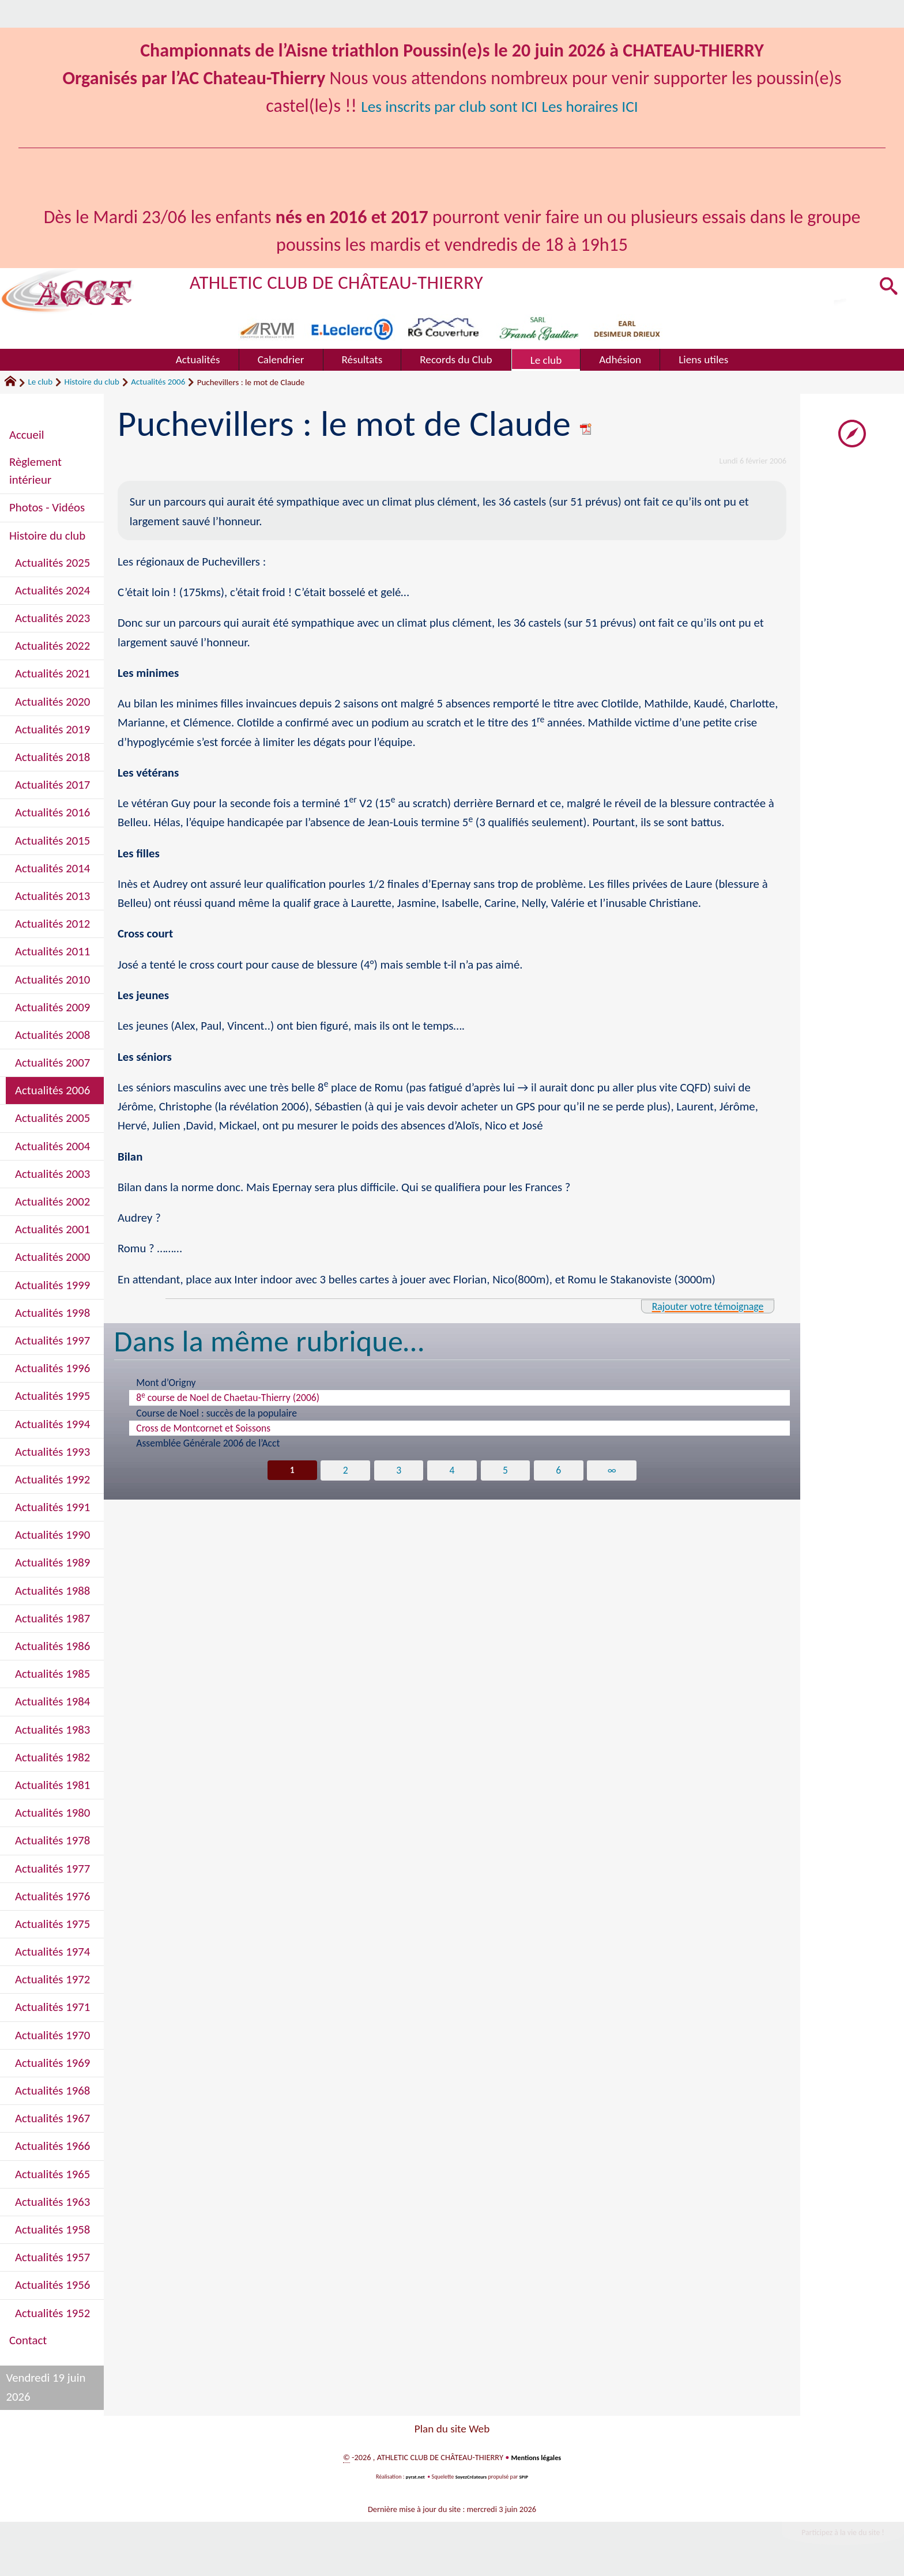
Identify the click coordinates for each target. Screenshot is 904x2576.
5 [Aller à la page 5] (505, 1470)
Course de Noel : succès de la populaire (216, 1413)
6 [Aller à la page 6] (560, 1470)
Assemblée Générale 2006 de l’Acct (208, 1443)
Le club (40, 381)
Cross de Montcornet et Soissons (203, 1428)
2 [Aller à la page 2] (343, 1470)
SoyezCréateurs (472, 2476)
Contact (28, 2340)
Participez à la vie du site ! (832, 2534)
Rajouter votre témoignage (696, 1305)
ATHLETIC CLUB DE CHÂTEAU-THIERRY (361, 281)
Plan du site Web (452, 2428)
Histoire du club (92, 381)
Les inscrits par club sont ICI (441, 106)
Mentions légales (536, 2457)
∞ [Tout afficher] (613, 1470)
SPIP (528, 2476)
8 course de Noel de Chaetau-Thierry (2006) (227, 1397)
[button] (886, 287)
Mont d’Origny (165, 1382)
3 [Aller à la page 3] (398, 1470)
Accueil (26, 434)
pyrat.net (412, 2476)
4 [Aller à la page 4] (452, 1470)
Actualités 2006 (158, 381)
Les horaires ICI (604, 106)
